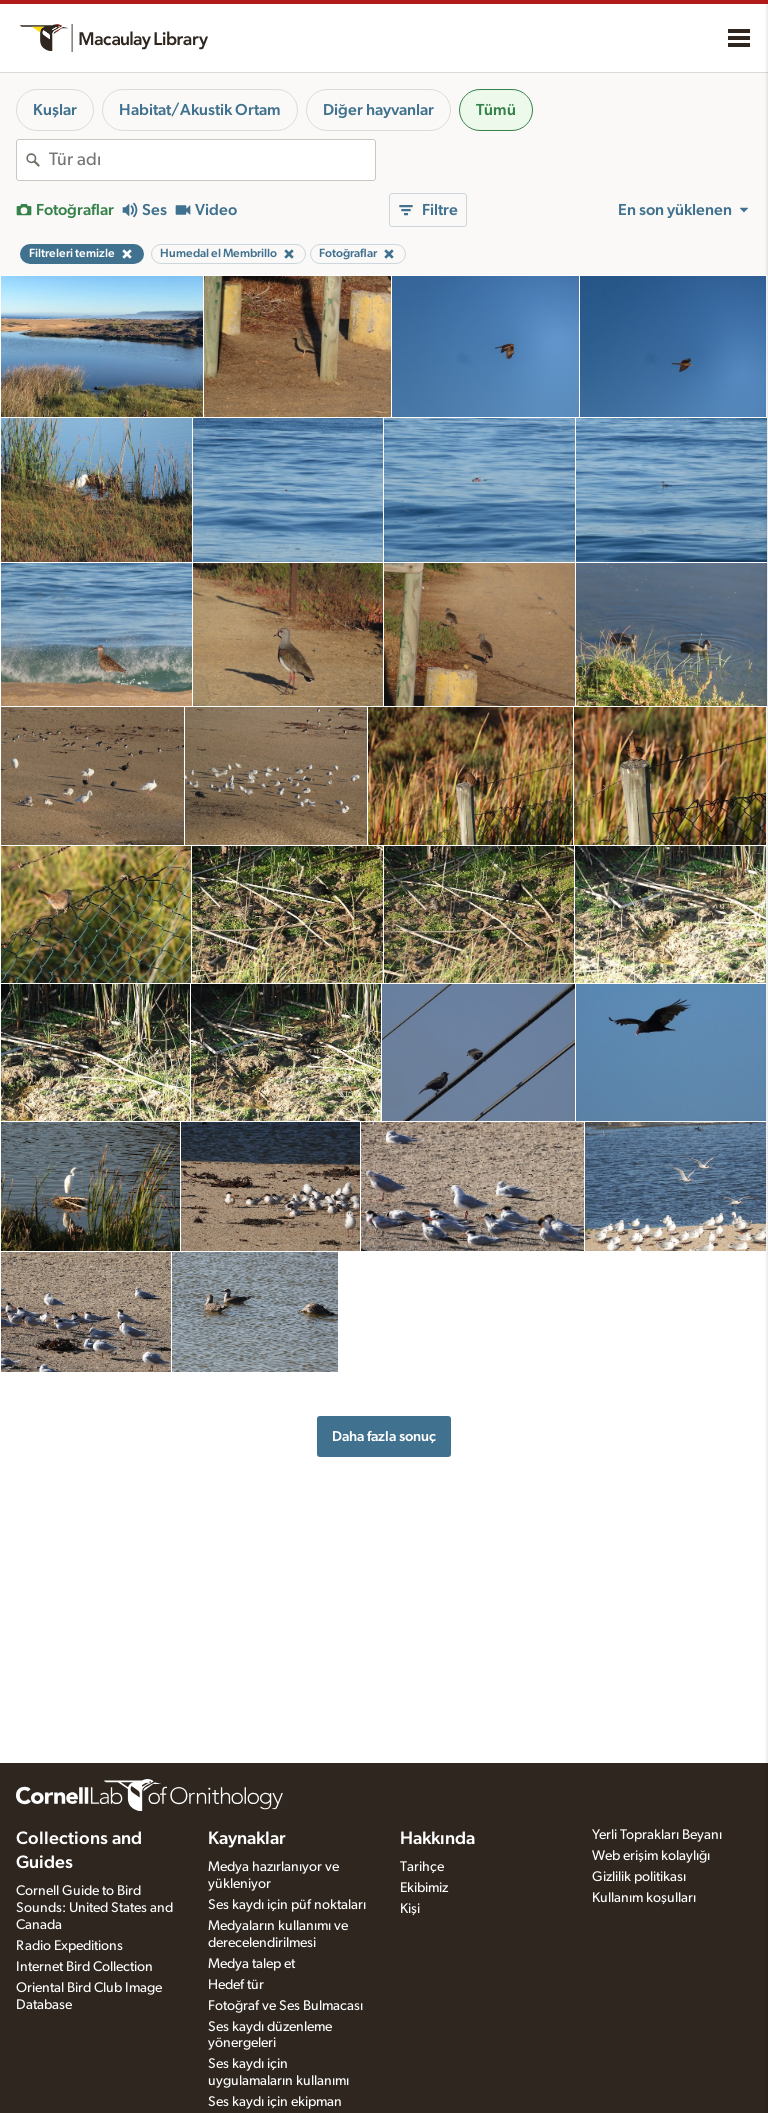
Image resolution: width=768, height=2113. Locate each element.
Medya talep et (251, 1964)
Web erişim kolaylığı (651, 1856)
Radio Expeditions (69, 1946)
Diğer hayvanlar (378, 110)
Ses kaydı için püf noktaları (287, 1905)
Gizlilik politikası (639, 1877)
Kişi (410, 1909)
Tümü (496, 110)
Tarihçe (422, 1867)
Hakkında (437, 1839)
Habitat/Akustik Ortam (200, 110)
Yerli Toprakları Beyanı (657, 1835)
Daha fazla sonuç (384, 1436)
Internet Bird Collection (84, 1967)
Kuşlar (55, 110)
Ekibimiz (424, 1888)
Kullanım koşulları (644, 1898)
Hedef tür (236, 1985)
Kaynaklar (247, 1839)
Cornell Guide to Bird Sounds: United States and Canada (94, 1908)
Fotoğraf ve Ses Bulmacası (285, 2006)
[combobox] (212, 160)
